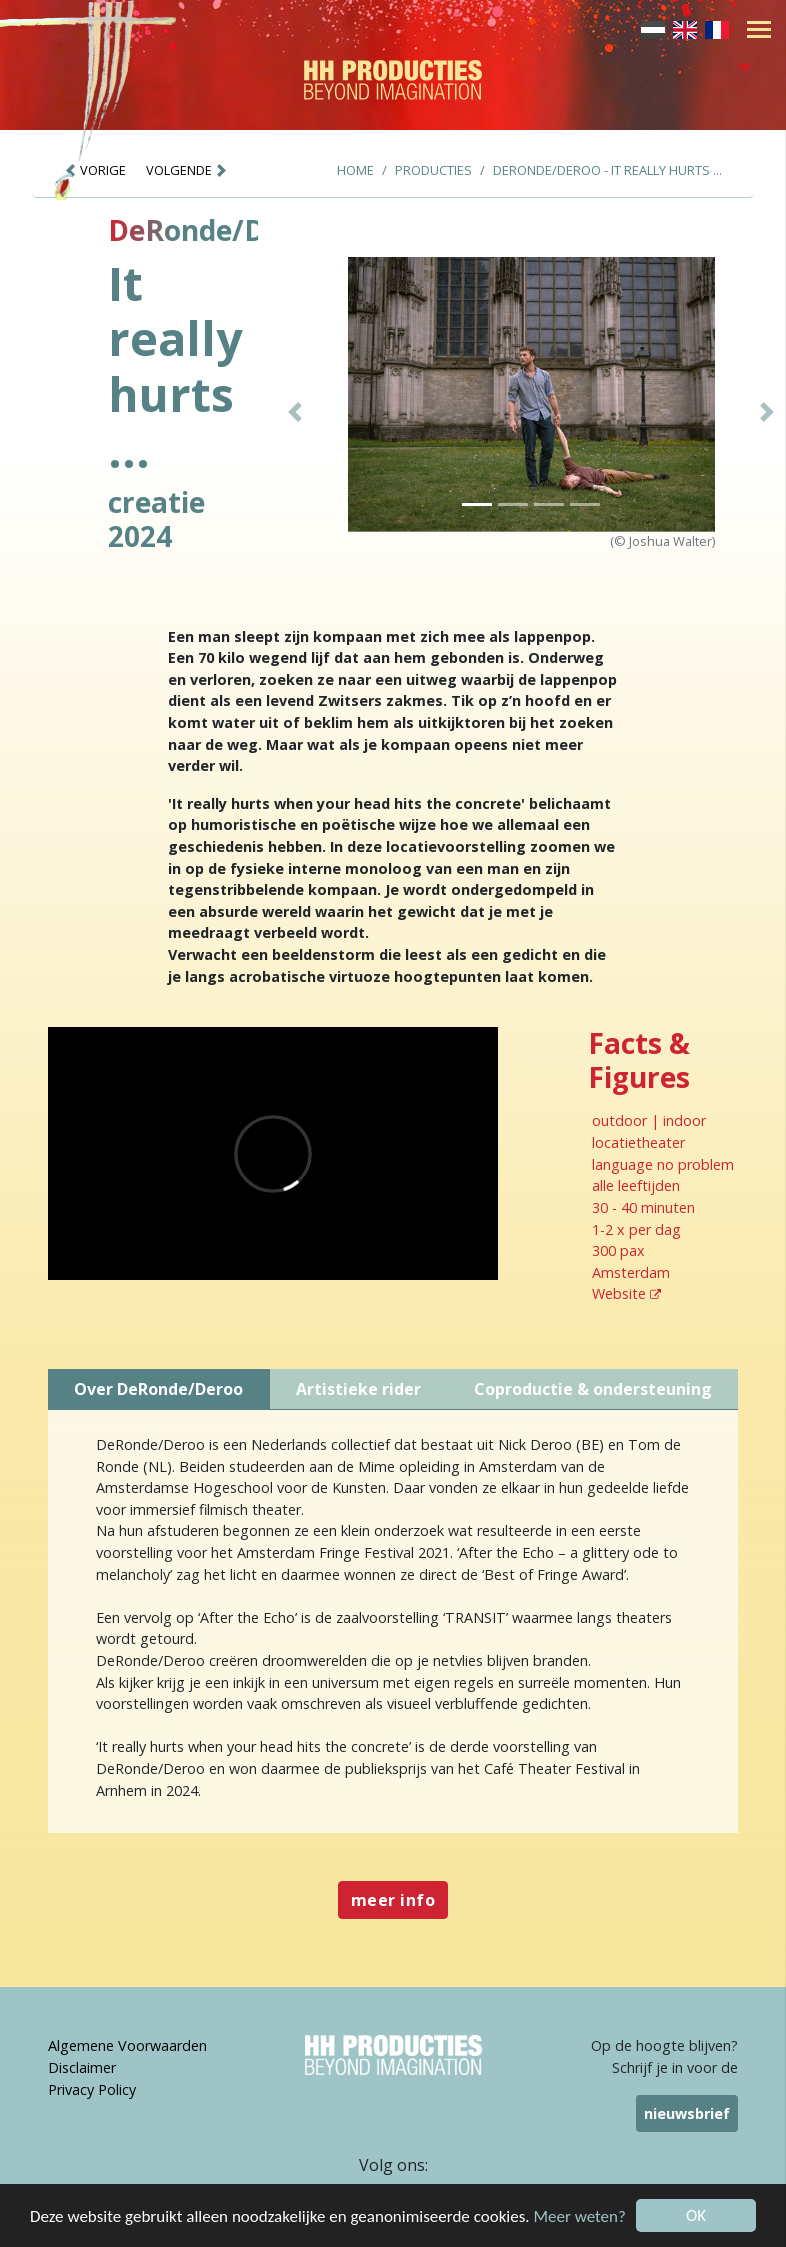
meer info (393, 1900)
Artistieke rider (358, 1389)
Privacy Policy (92, 2089)
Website (626, 1293)
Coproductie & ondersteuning (593, 1389)
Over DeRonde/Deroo (158, 1389)
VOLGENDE (187, 170)
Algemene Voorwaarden (127, 2045)
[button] (295, 412)
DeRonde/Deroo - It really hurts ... (607, 170)
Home (355, 170)
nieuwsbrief (687, 2113)
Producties (433, 170)
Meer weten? (580, 2216)
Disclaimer (82, 2067)
